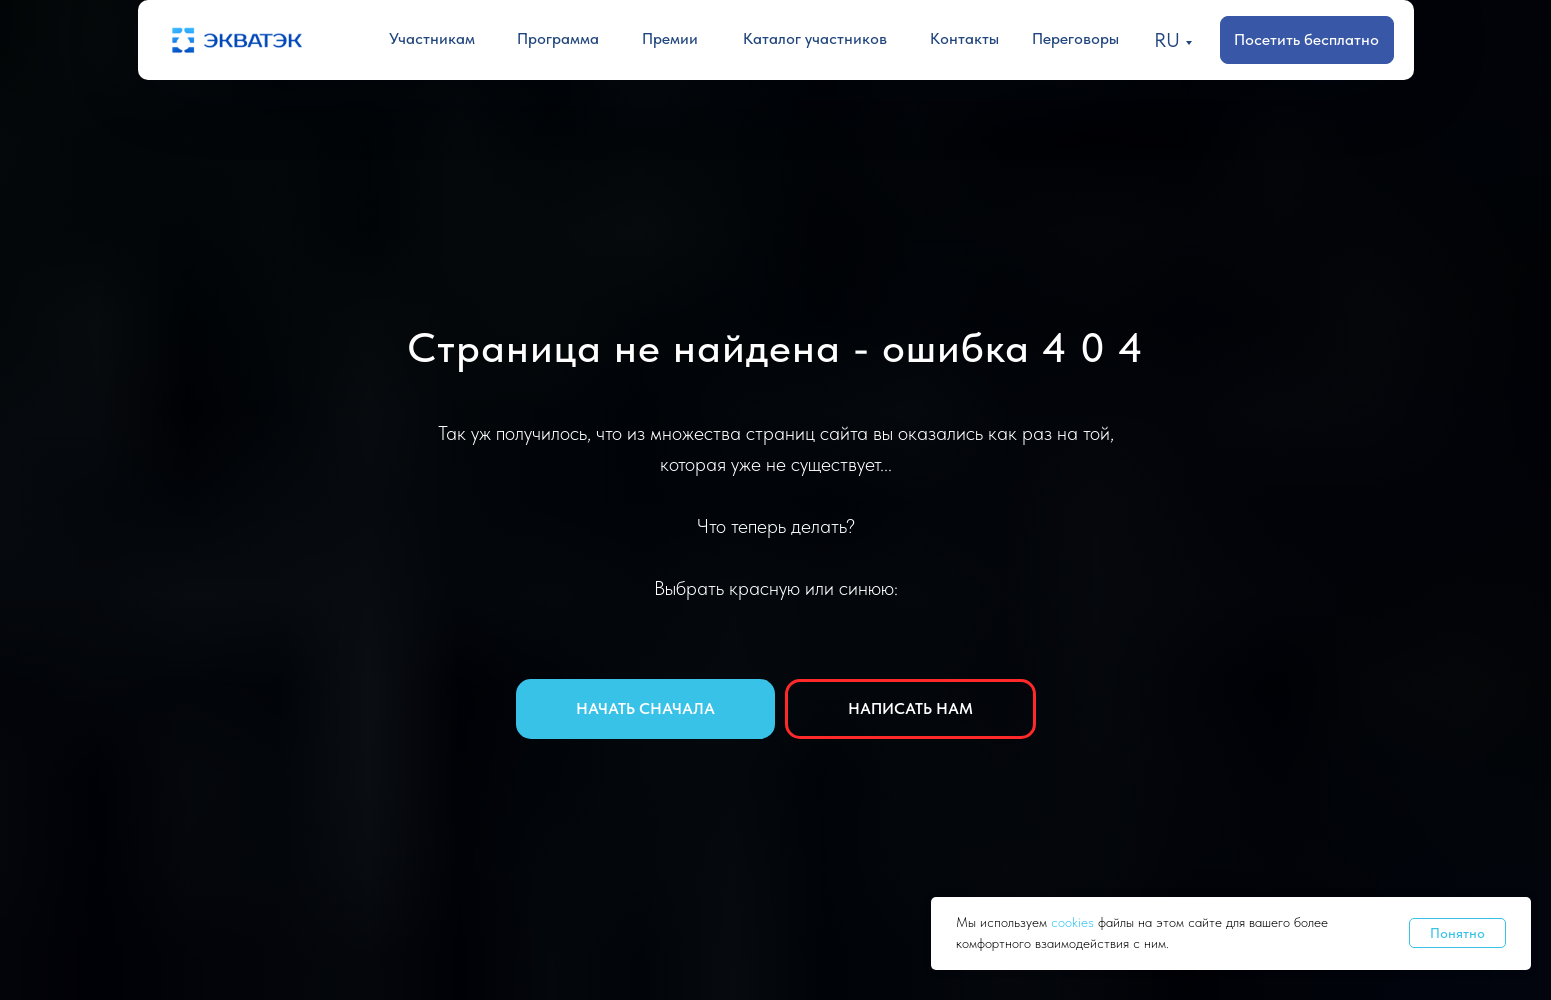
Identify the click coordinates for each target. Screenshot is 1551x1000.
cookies (1074, 922)
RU (1167, 40)
